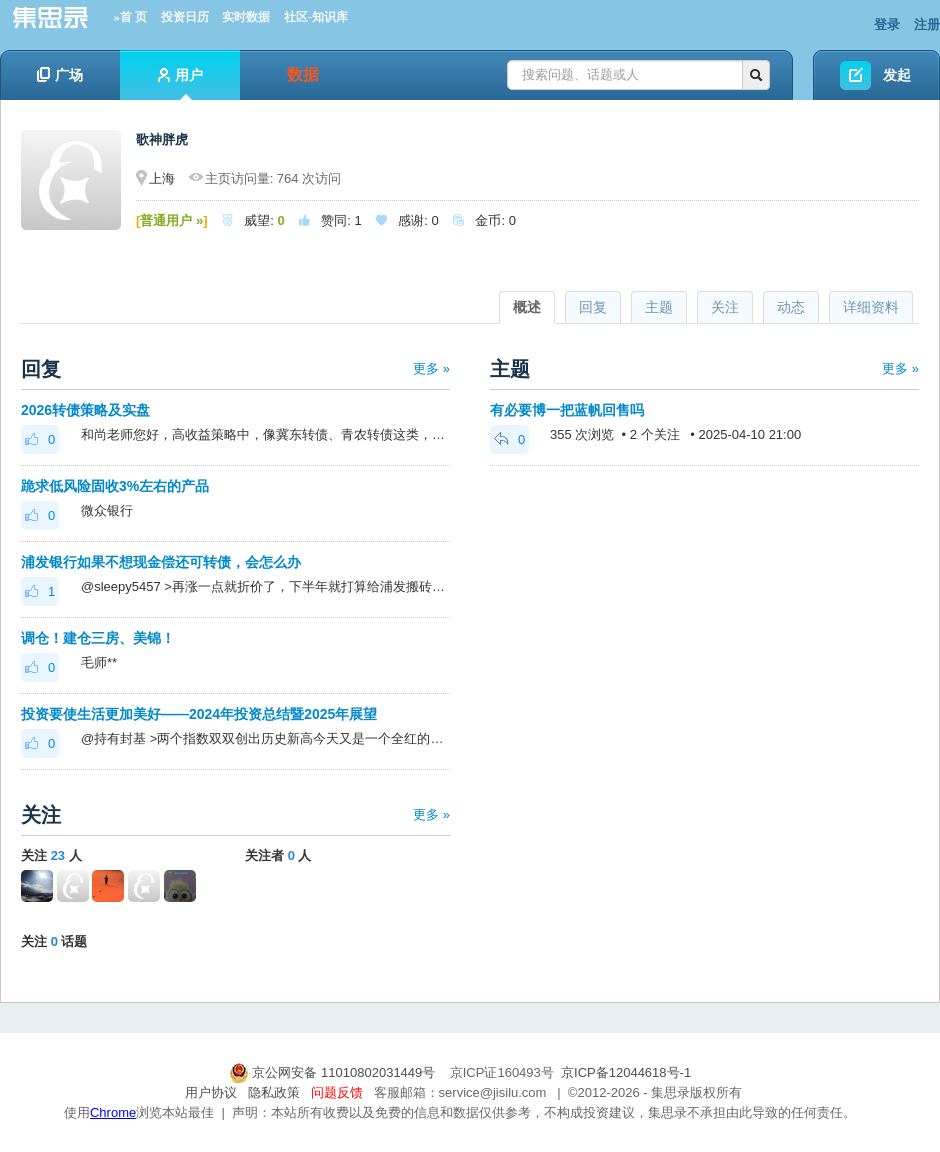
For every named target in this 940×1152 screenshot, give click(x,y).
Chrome (113, 1112)
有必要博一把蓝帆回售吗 (567, 410)
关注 (725, 307)
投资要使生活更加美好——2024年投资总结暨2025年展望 (199, 714)
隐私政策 (274, 1092)
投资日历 (185, 17)
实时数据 (246, 17)
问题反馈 (337, 1092)
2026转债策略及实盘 (85, 410)
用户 (180, 83)
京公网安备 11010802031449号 (334, 1072)
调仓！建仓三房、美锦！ (98, 638)
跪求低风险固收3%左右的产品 (115, 486)
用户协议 (211, 1092)
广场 (60, 75)
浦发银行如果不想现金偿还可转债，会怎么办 (161, 562)
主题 (659, 307)
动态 (791, 307)
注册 (927, 24)
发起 (897, 75)
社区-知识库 (316, 17)
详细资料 (871, 307)
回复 (593, 307)
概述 (527, 307)
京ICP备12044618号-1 (626, 1072)
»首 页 (130, 17)
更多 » (431, 368)
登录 (887, 24)
